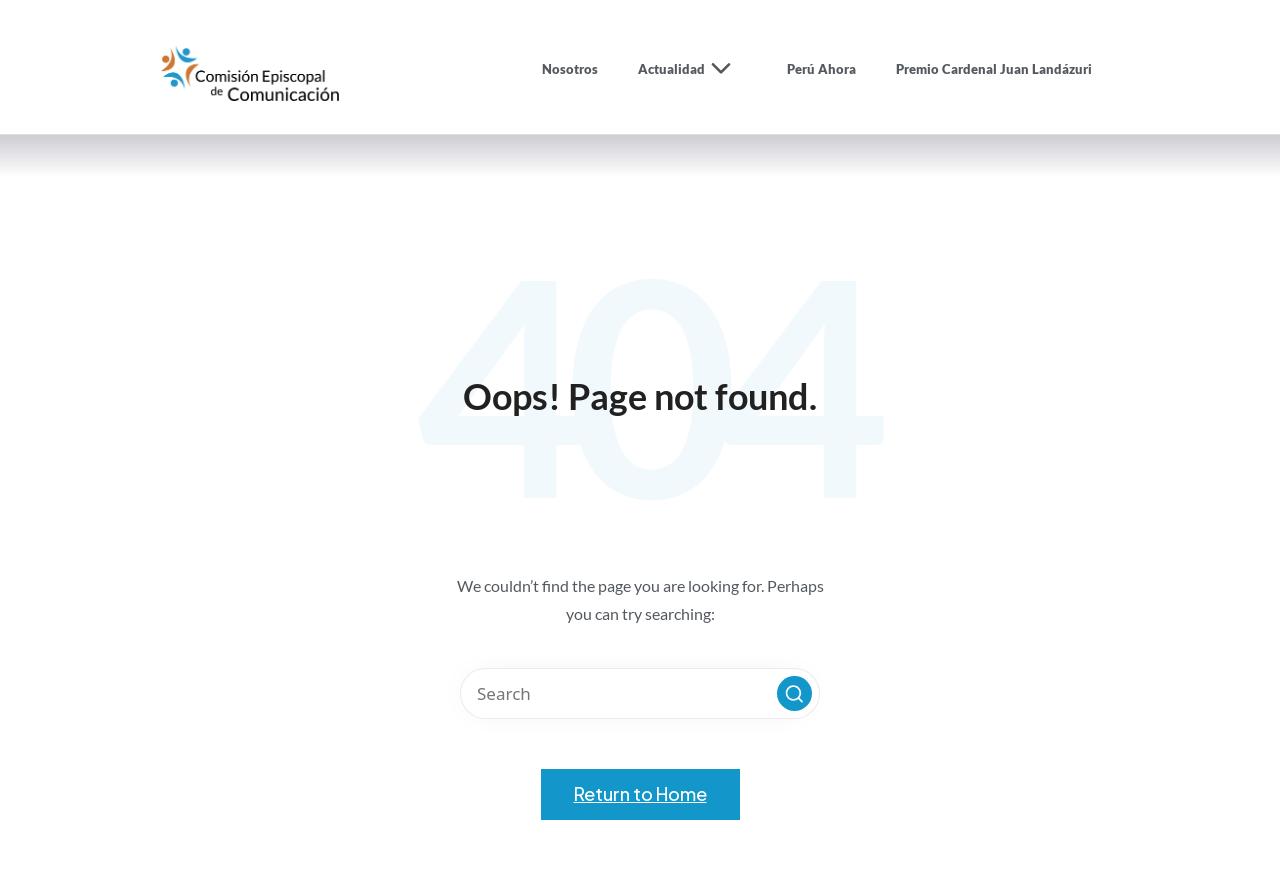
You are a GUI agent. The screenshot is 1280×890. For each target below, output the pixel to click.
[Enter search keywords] (640, 693)
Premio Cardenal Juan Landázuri (994, 69)
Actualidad (692, 69)
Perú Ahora (821, 69)
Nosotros (570, 69)
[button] (794, 693)
